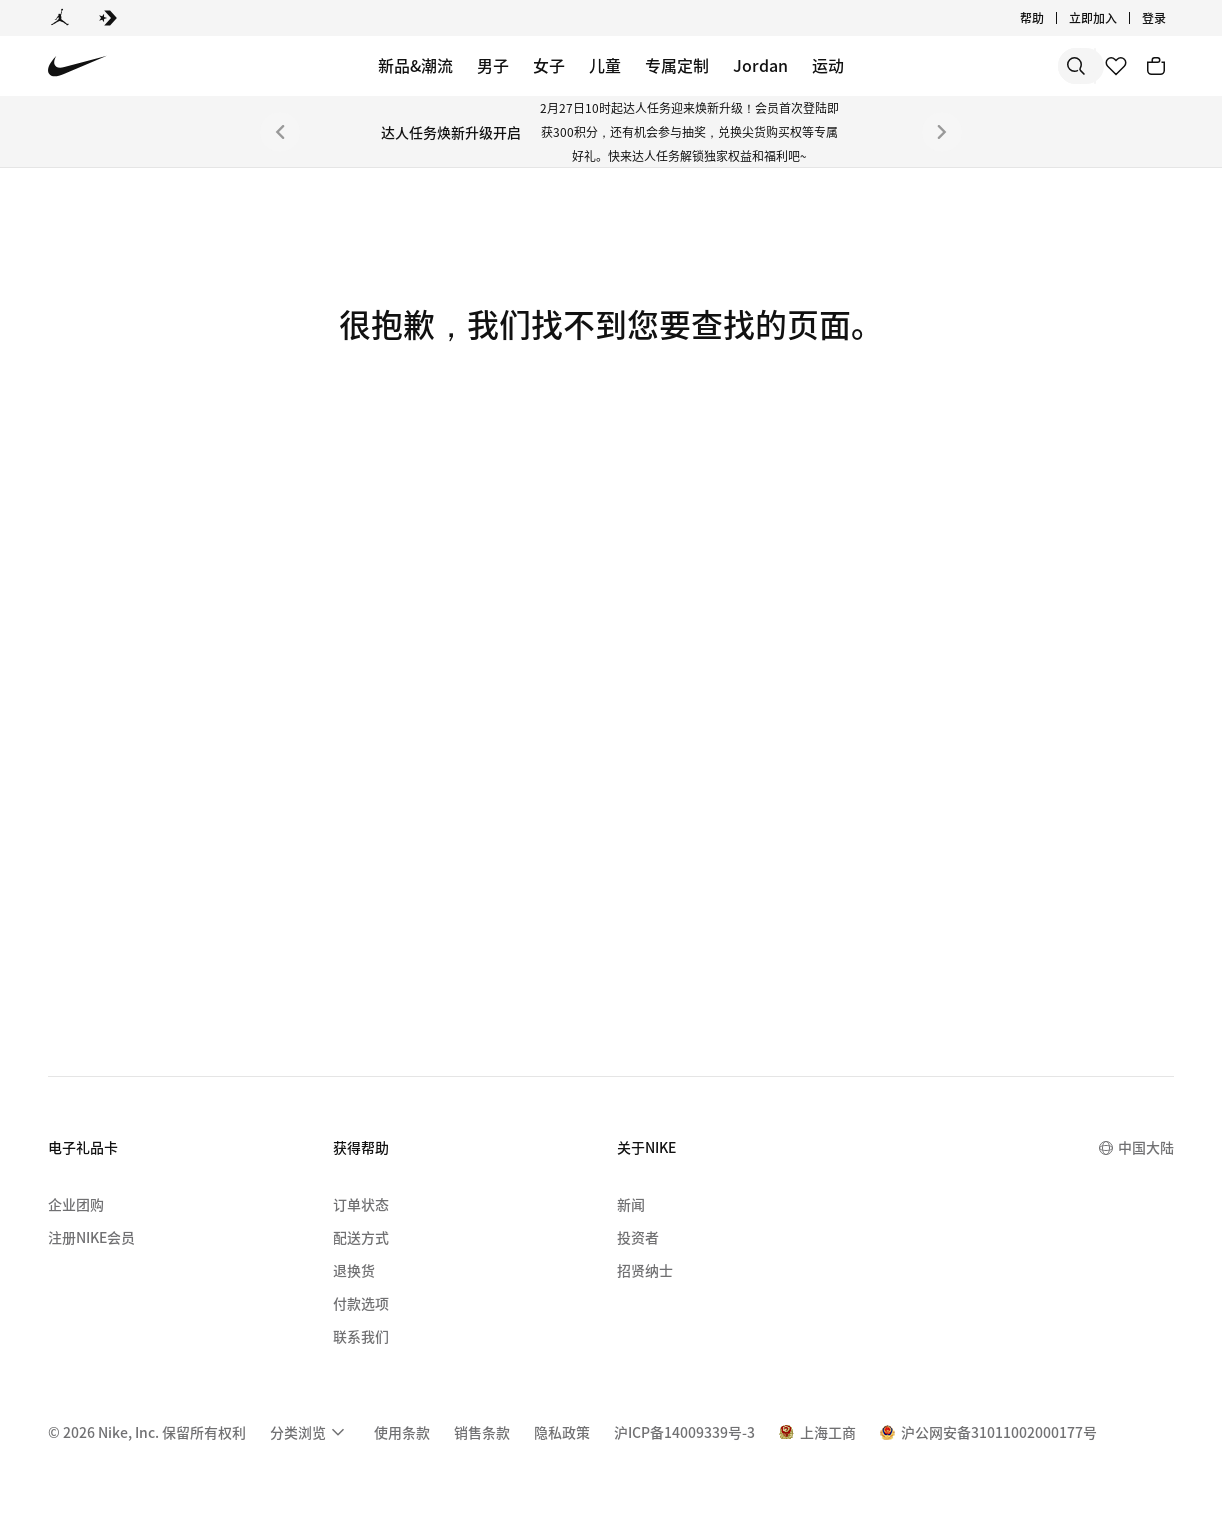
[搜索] (932, 66)
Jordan (760, 65)
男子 (493, 65)
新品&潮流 (415, 65)
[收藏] (1116, 66)
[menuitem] (310, 1432)
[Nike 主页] (77, 66)
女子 (549, 65)
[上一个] (280, 132)
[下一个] (942, 132)
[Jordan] (60, 18)
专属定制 (677, 65)
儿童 (605, 65)
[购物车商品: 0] (1156, 66)
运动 (828, 65)
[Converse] (108, 18)
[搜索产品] (1012, 66)
